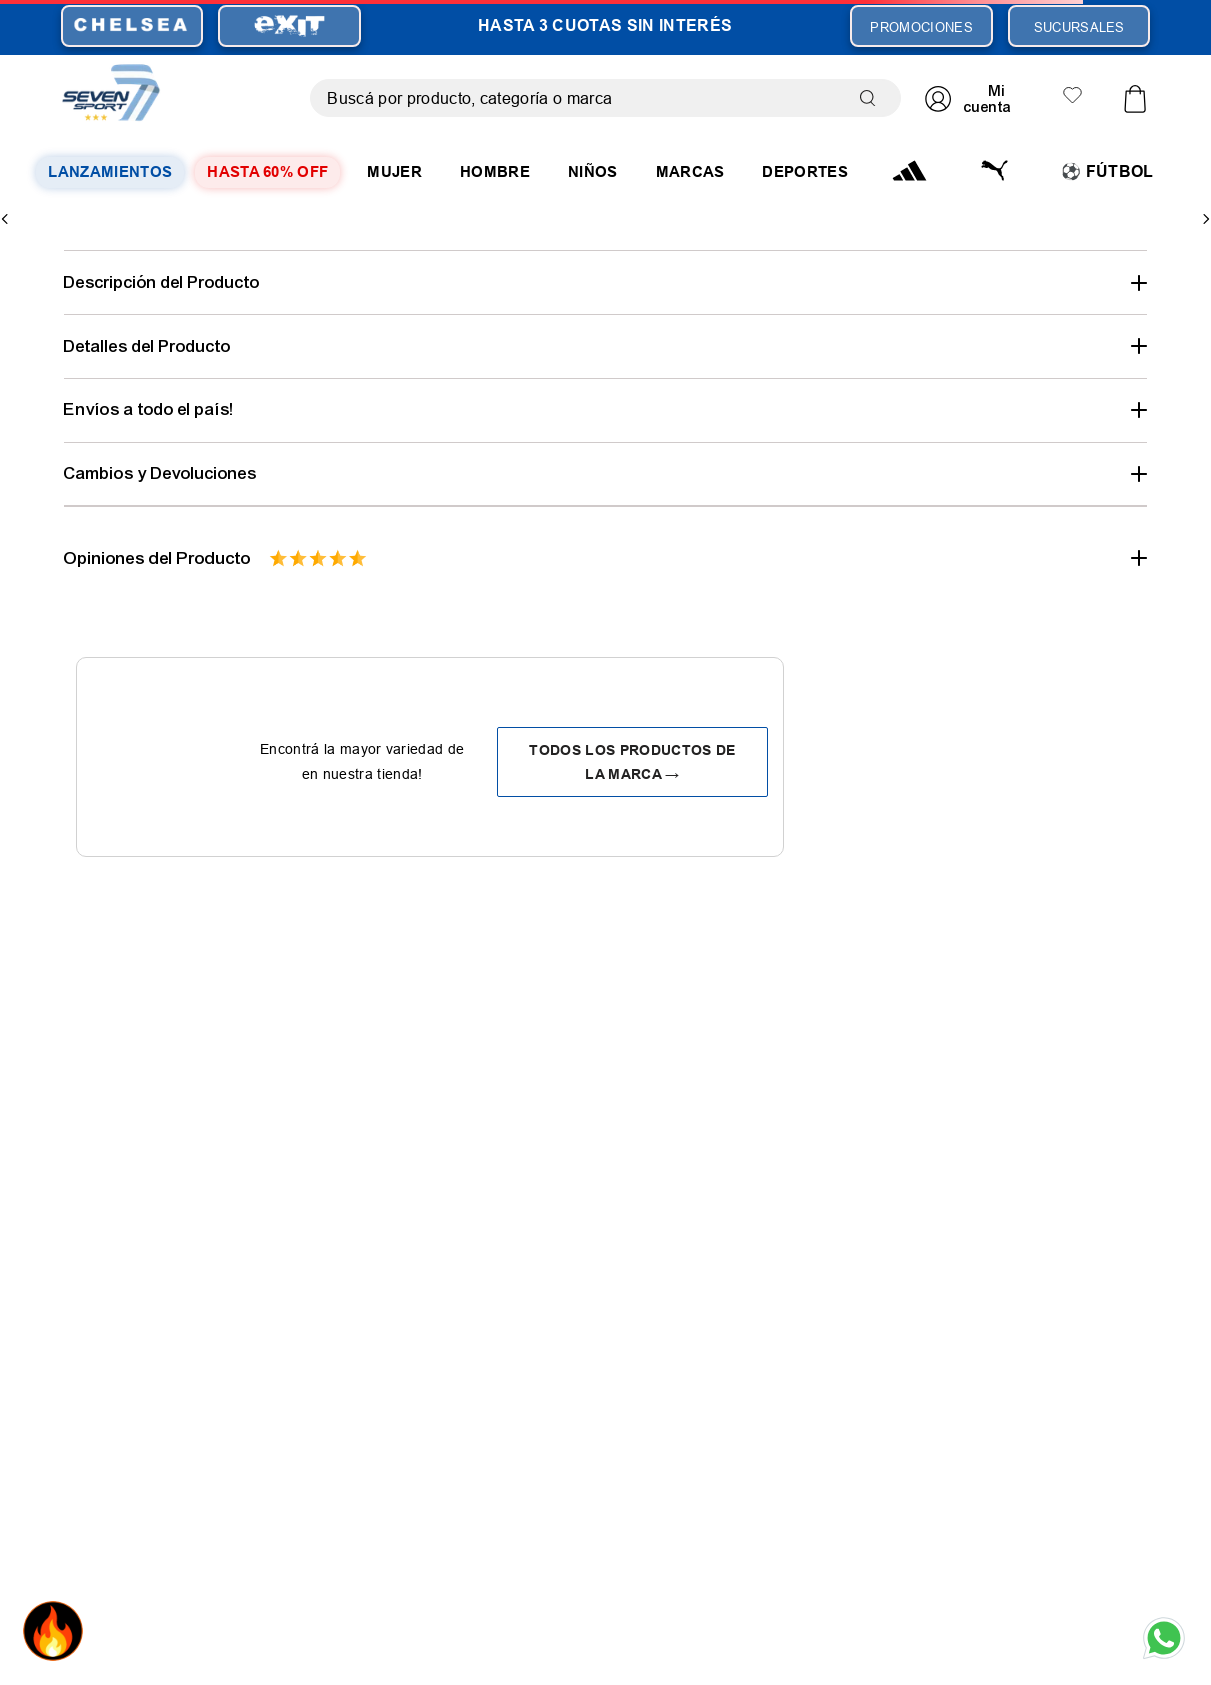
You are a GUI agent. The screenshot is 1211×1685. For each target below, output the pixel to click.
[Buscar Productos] (872, 98)
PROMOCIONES (921, 27)
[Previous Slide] (5, 219)
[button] (605, 282)
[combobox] (605, 98)
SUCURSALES (1079, 27)
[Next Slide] (1206, 219)
